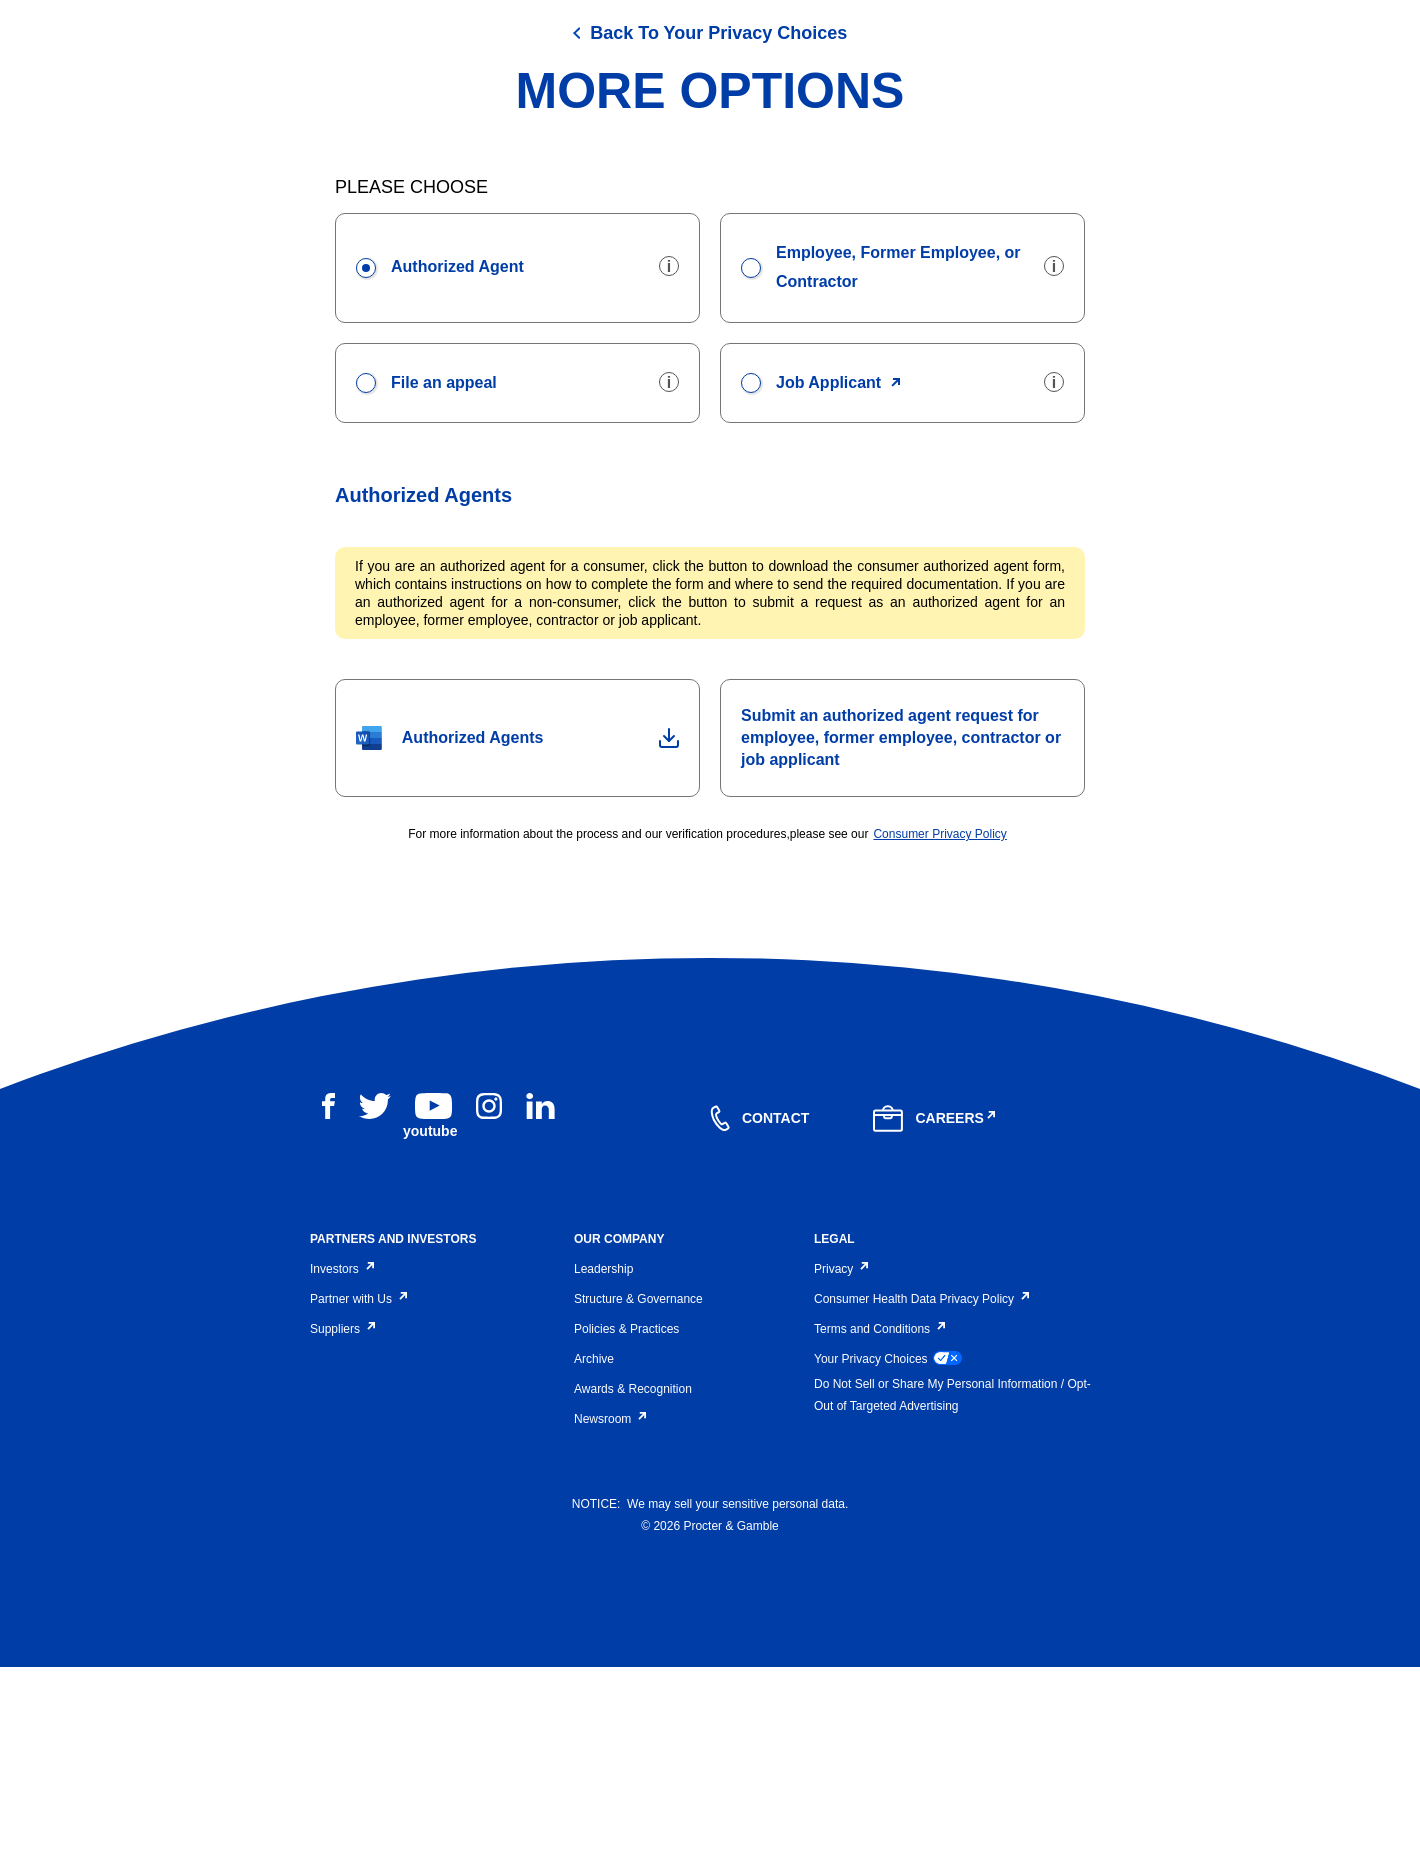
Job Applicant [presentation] (811, 573)
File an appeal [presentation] (426, 573)
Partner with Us (357, 1491)
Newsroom (608, 1611)
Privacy (839, 1461)
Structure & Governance (638, 1491)
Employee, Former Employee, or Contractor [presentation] (881, 456)
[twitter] (375, 1298)
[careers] (935, 1310)
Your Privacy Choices (888, 1550)
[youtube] (433, 1310)
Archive (594, 1551)
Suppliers (341, 1521)
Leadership (603, 1461)
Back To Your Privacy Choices (718, 225)
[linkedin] (540, 1298)
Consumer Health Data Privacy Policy (920, 1491)
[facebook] (328, 1298)
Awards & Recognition (633, 1581)
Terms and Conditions (878, 1521)
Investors (340, 1461)
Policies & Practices (626, 1521)
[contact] (759, 1310)
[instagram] (489, 1298)
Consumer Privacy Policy (939, 1027)
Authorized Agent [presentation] (440, 458)
